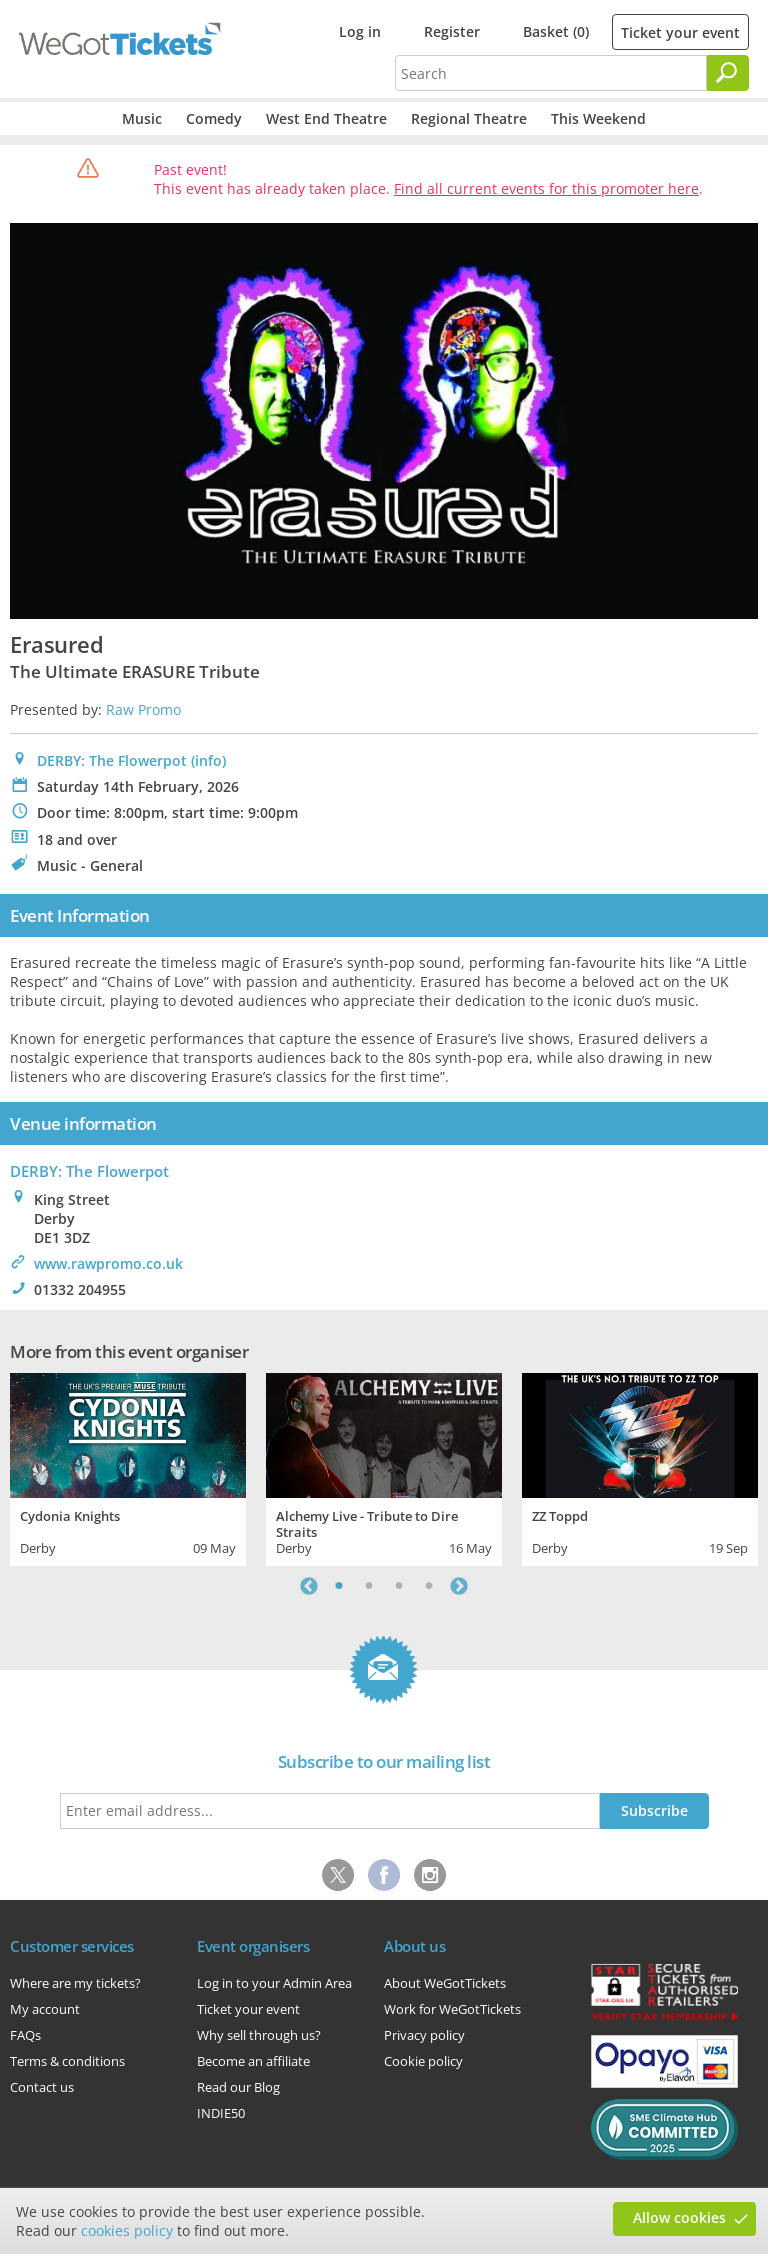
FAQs (25, 2035)
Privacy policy (424, 2035)
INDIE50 (221, 2113)
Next (459, 1586)
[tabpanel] (128, 1467)
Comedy (214, 118)
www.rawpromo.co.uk (108, 1263)
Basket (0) (556, 31)
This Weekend (598, 118)
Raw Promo (143, 709)
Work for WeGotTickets (452, 2009)
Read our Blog (238, 2087)
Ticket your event (680, 32)
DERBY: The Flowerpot (112, 760)
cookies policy (127, 2230)
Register (452, 31)
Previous (309, 1586)
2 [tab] (369, 1586)
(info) (208, 760)
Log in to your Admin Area (274, 1983)
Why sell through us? (259, 2035)
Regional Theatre (469, 118)
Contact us (42, 2087)
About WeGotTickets (445, 1983)
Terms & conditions (67, 2061)
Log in (360, 31)
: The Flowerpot (89, 1171)
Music (142, 118)
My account (45, 2009)
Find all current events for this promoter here (546, 188)
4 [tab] (429, 1586)
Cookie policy (423, 2061)
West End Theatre (326, 118)
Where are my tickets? (75, 1983)
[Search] (728, 73)
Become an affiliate (253, 2061)
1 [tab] (339, 1586)
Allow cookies (679, 2217)
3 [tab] (399, 1586)
